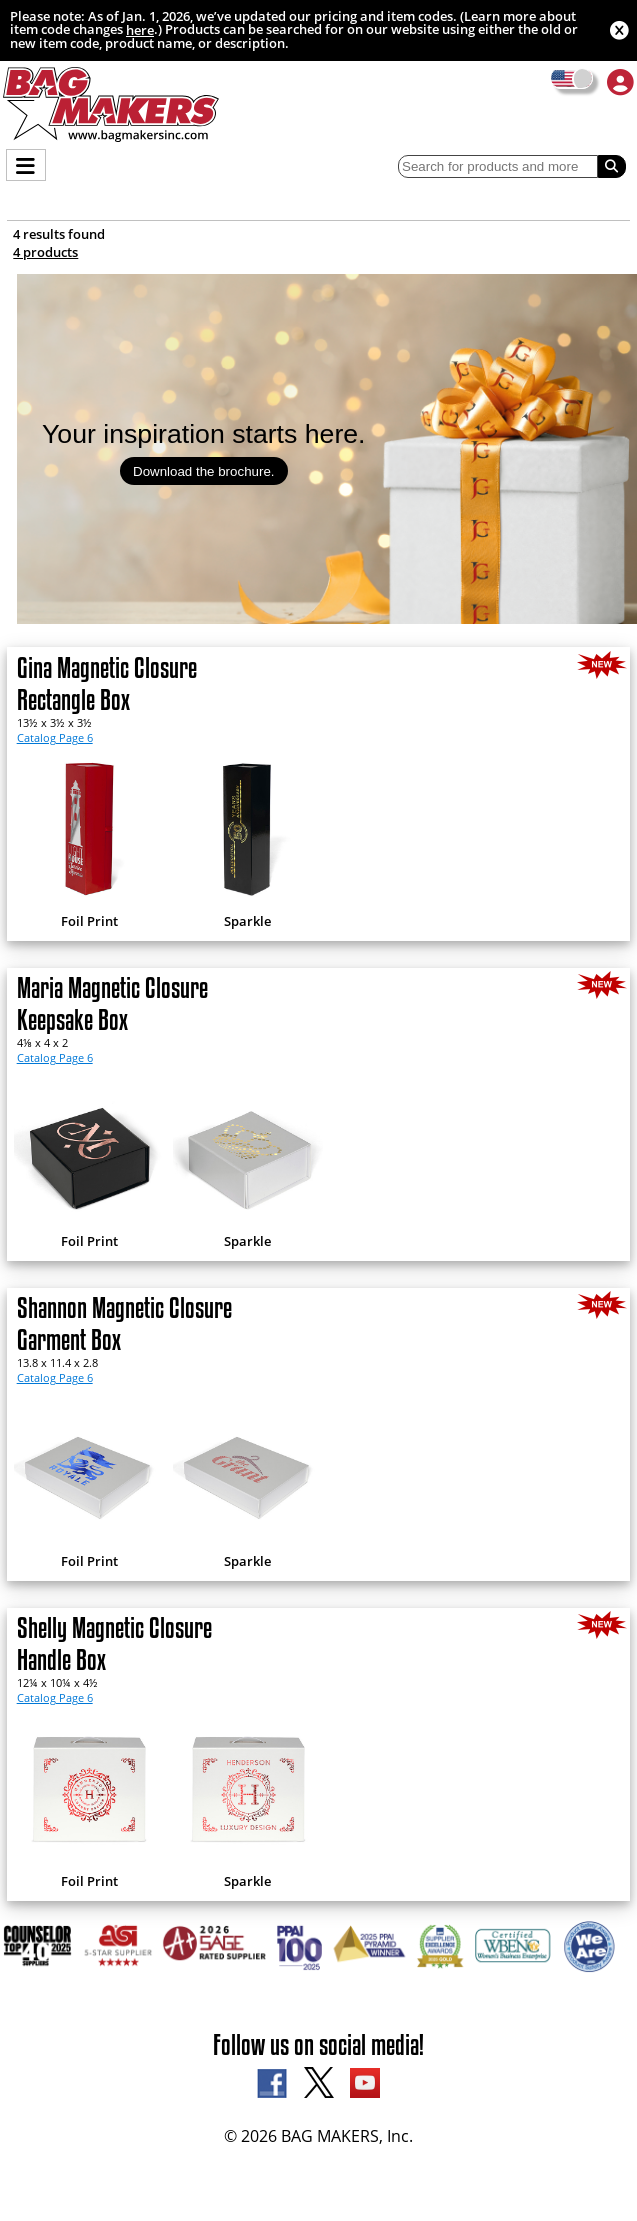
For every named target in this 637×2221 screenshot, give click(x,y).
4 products (45, 252)
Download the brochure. (204, 471)
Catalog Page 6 (55, 737)
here (140, 30)
